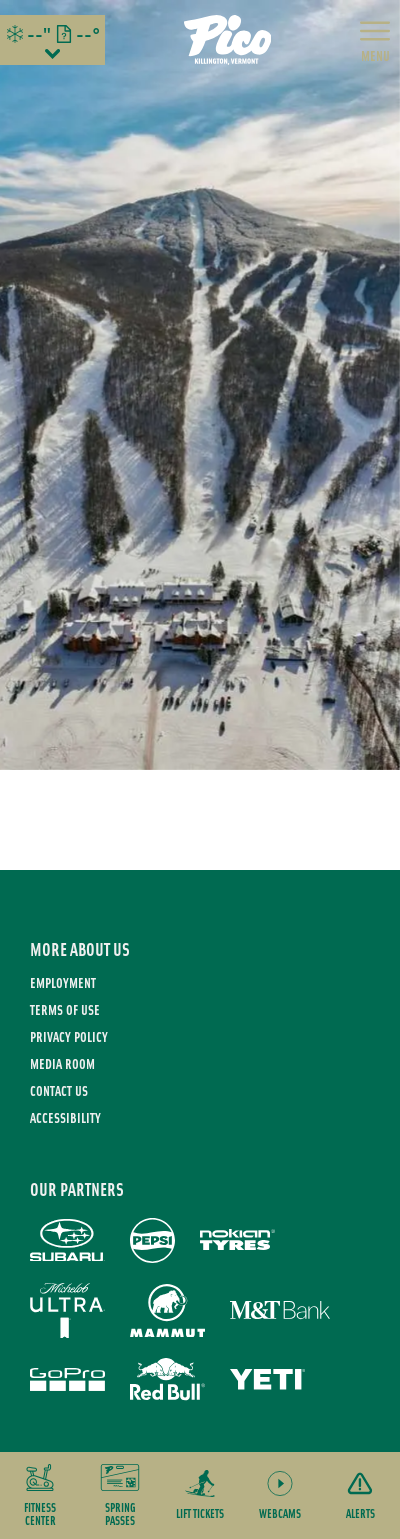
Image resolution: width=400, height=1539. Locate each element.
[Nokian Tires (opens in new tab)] (237, 1239)
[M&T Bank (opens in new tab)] (280, 1310)
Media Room (62, 1063)
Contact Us (59, 1090)
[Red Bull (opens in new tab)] (167, 1379)
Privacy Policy (69, 1036)
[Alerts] (360, 1495)
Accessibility (65, 1117)
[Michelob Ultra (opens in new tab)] (67, 1311)
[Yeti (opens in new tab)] (267, 1379)
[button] (40, 1495)
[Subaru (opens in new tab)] (67, 1240)
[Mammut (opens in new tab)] (167, 1311)
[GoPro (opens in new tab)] (67, 1379)
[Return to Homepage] (228, 40)
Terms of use (65, 1009)
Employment (63, 982)
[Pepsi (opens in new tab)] (152, 1240)
